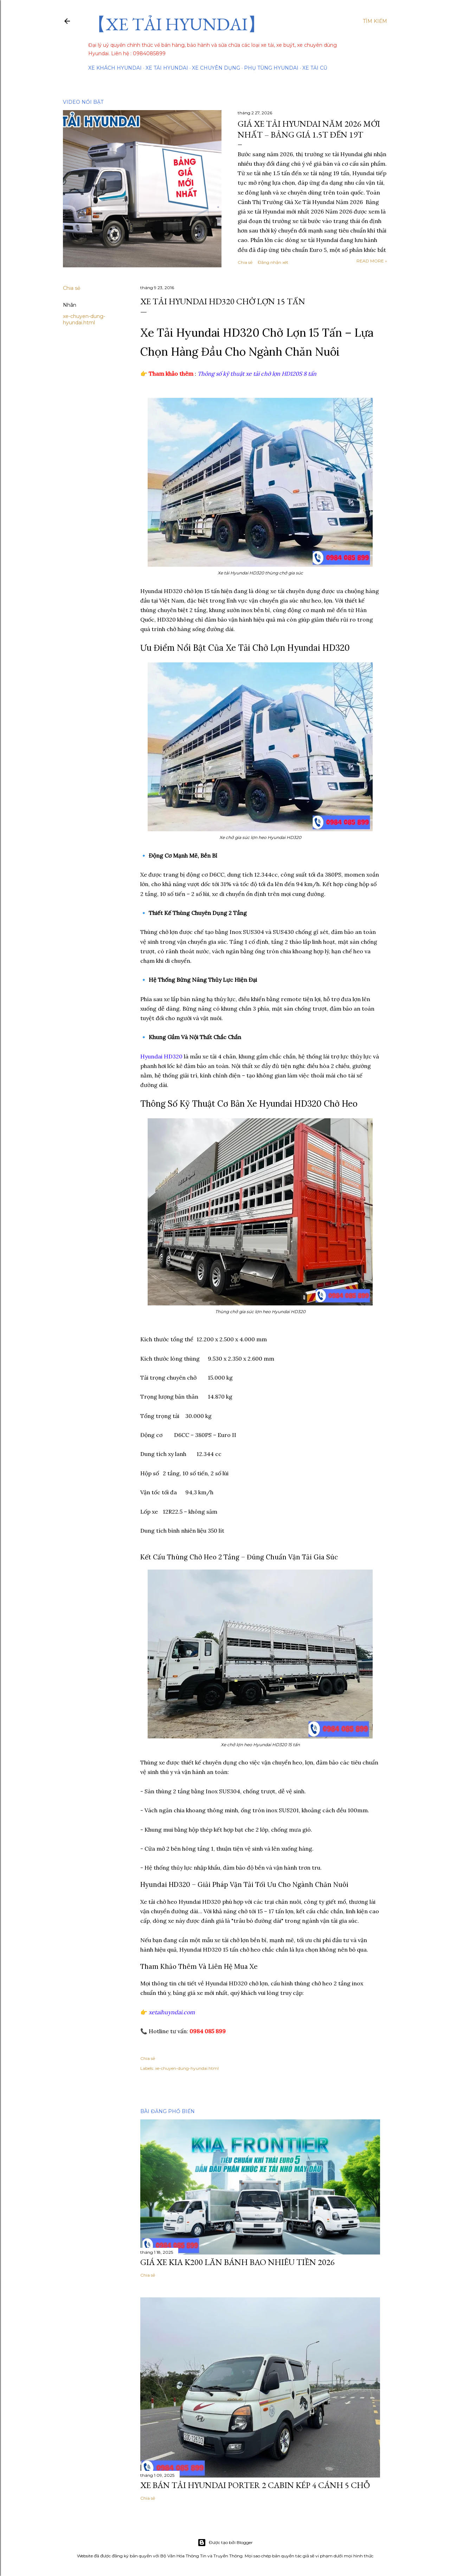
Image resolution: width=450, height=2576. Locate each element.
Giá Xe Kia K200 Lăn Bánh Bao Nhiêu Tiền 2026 (237, 2262)
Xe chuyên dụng (216, 68)
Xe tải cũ (314, 68)
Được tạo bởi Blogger (225, 2542)
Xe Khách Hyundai (115, 68)
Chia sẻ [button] (245, 262)
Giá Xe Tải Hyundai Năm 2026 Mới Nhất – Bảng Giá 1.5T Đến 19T (309, 129)
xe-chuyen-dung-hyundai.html (84, 319)
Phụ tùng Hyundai (271, 68)
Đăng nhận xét (273, 262)
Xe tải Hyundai (167, 68)
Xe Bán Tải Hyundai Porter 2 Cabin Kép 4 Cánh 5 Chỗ (255, 2485)
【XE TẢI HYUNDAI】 (176, 24)
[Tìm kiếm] (375, 21)
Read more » (371, 260)
